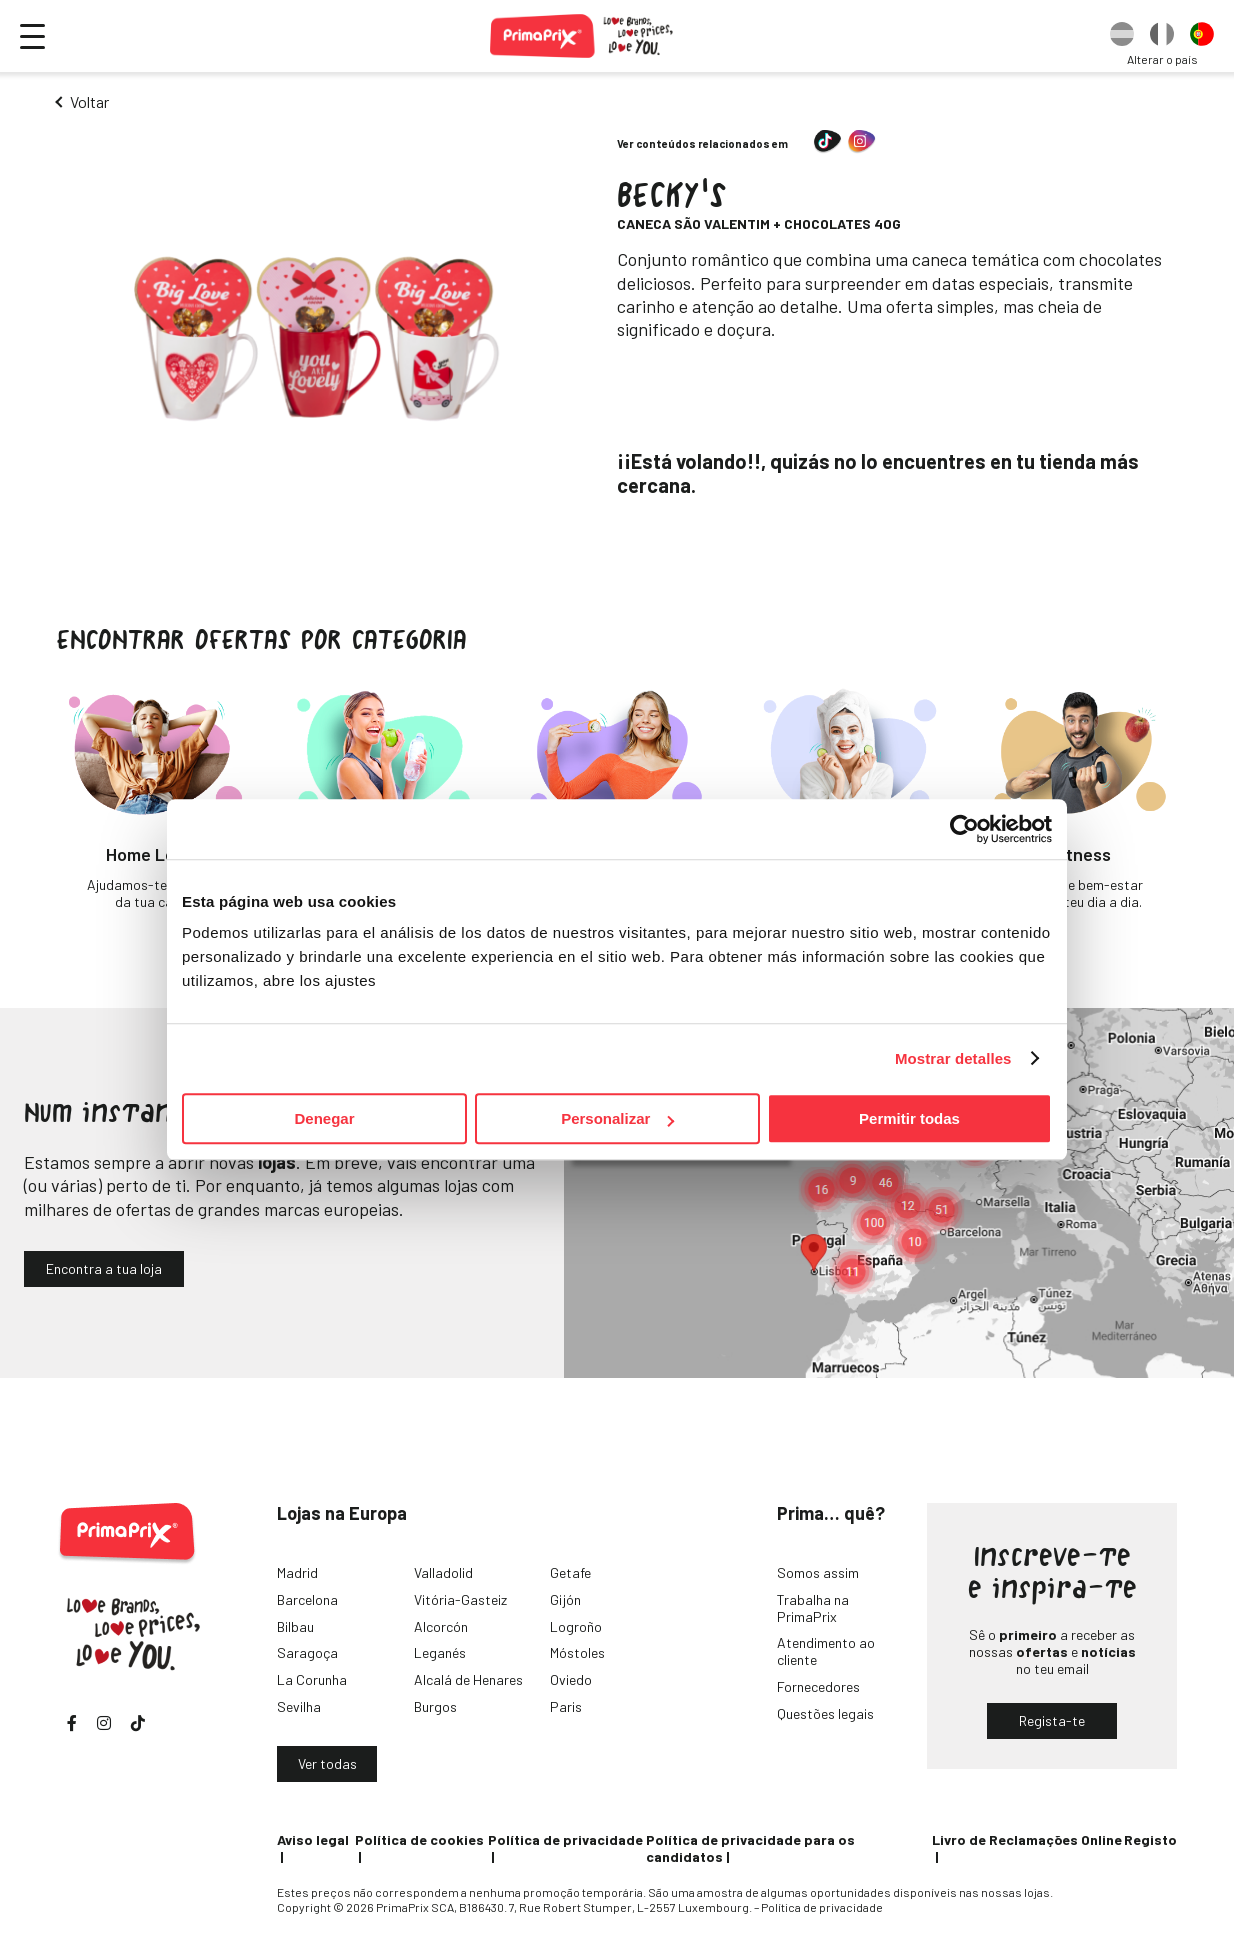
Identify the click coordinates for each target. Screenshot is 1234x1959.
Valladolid (443, 1572)
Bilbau (295, 1626)
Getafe (570, 1572)
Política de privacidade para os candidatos (750, 1848)
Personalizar (617, 1118)
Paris (566, 1706)
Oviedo (571, 1679)
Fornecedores (818, 1686)
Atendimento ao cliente (826, 1651)
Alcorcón (441, 1626)
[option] (1122, 36)
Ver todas (327, 1763)
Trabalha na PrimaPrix (813, 1608)
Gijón (565, 1599)
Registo (1150, 1839)
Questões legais (825, 1713)
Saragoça (307, 1652)
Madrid (297, 1572)
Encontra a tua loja (104, 1268)
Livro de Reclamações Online (1027, 1839)
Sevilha (299, 1706)
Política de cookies (419, 1839)
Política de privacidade (565, 1839)
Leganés (440, 1652)
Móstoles (577, 1652)
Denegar (324, 1118)
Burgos (435, 1706)
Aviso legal (313, 1839)
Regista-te (1052, 1720)
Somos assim (818, 1572)
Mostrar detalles (953, 1058)
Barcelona (307, 1599)
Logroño (576, 1626)
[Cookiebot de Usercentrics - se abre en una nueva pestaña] (964, 829)
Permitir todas (909, 1118)
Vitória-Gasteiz (460, 1599)
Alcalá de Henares (468, 1679)
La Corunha (312, 1679)
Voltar (89, 101)
